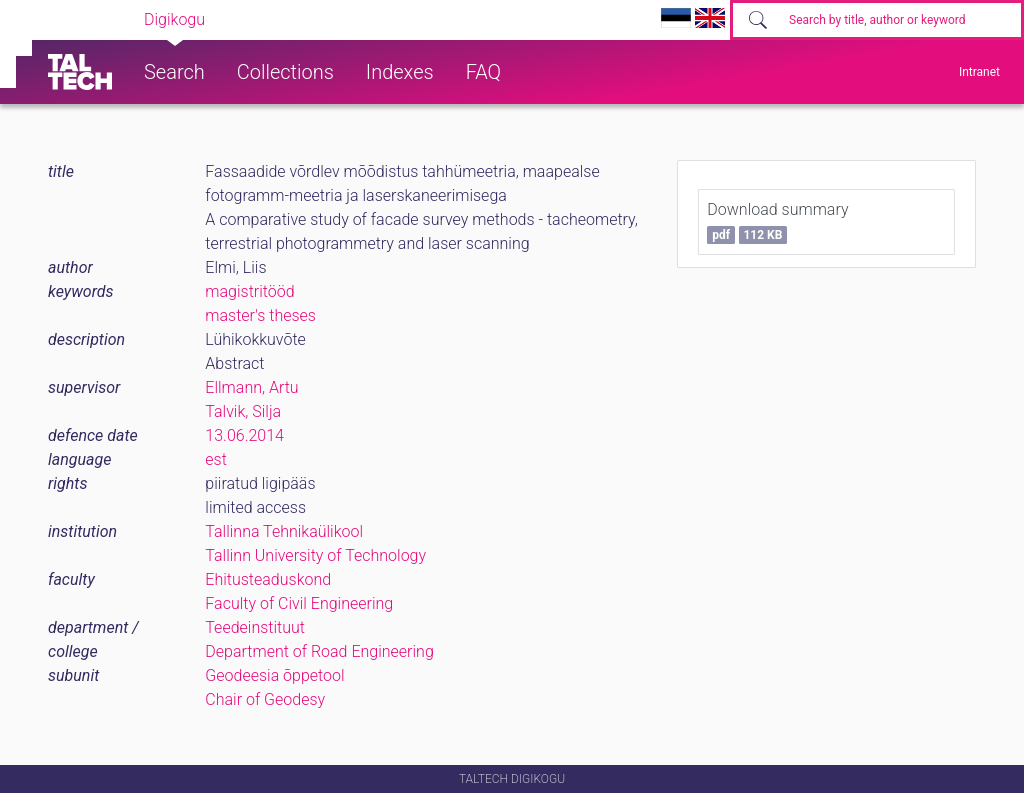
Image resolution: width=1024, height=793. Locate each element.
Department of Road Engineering (319, 651)
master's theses (260, 315)
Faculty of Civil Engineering (299, 603)
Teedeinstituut (255, 627)
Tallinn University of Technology (315, 555)
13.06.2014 (244, 435)
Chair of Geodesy (265, 699)
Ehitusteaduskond (268, 579)
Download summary (777, 222)
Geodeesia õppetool (274, 675)
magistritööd (249, 291)
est (216, 459)
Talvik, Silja (243, 411)
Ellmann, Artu (251, 387)
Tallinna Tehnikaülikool (284, 531)
